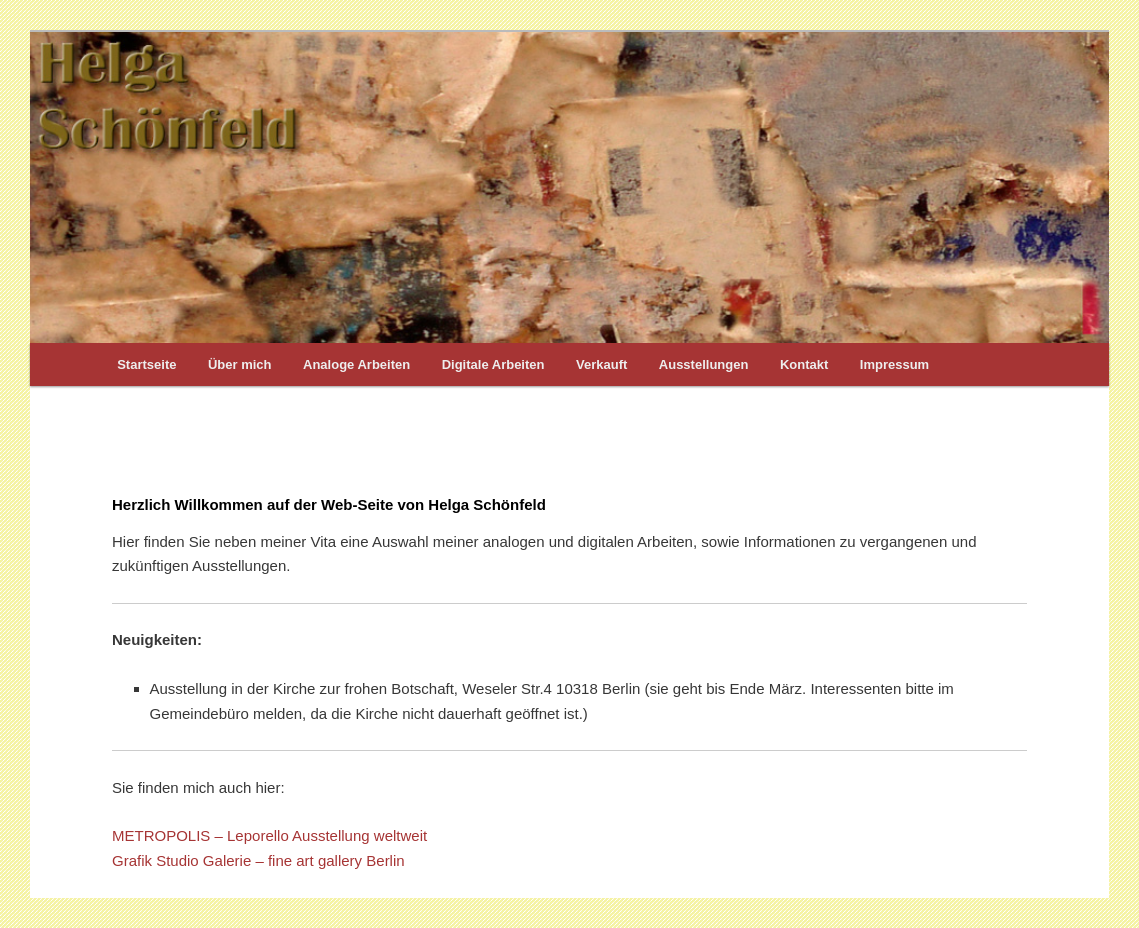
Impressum (894, 364)
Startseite (146, 364)
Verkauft (601, 364)
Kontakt (804, 364)
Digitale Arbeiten (493, 364)
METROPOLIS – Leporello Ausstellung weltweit (269, 835)
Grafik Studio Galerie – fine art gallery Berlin (258, 860)
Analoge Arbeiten (356, 364)
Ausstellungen (704, 364)
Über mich (240, 364)
